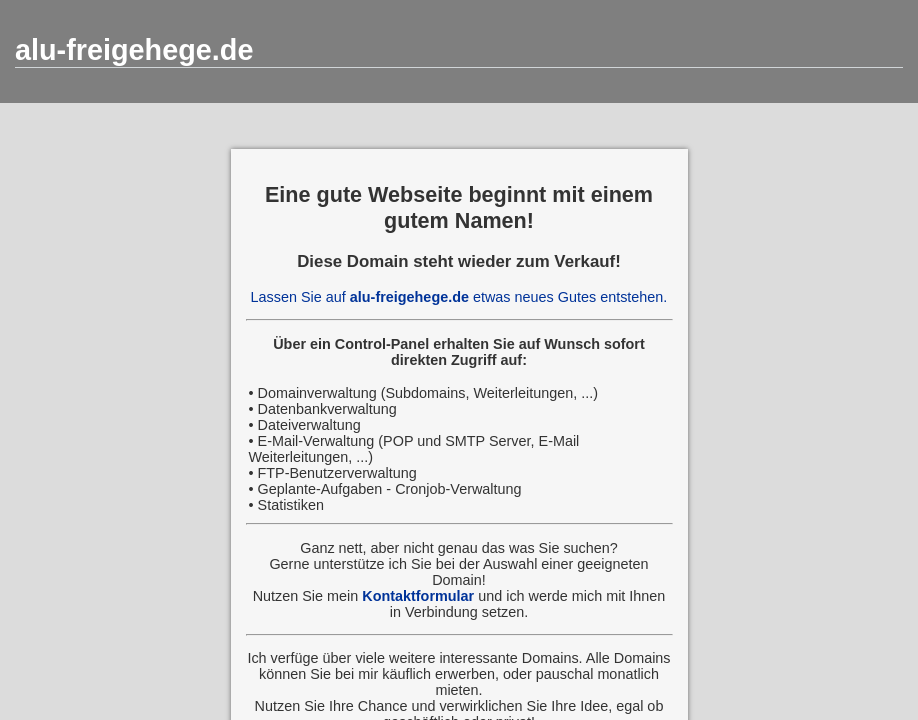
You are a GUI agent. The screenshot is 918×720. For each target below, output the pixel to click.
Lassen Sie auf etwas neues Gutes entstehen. (459, 297)
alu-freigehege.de (134, 50)
